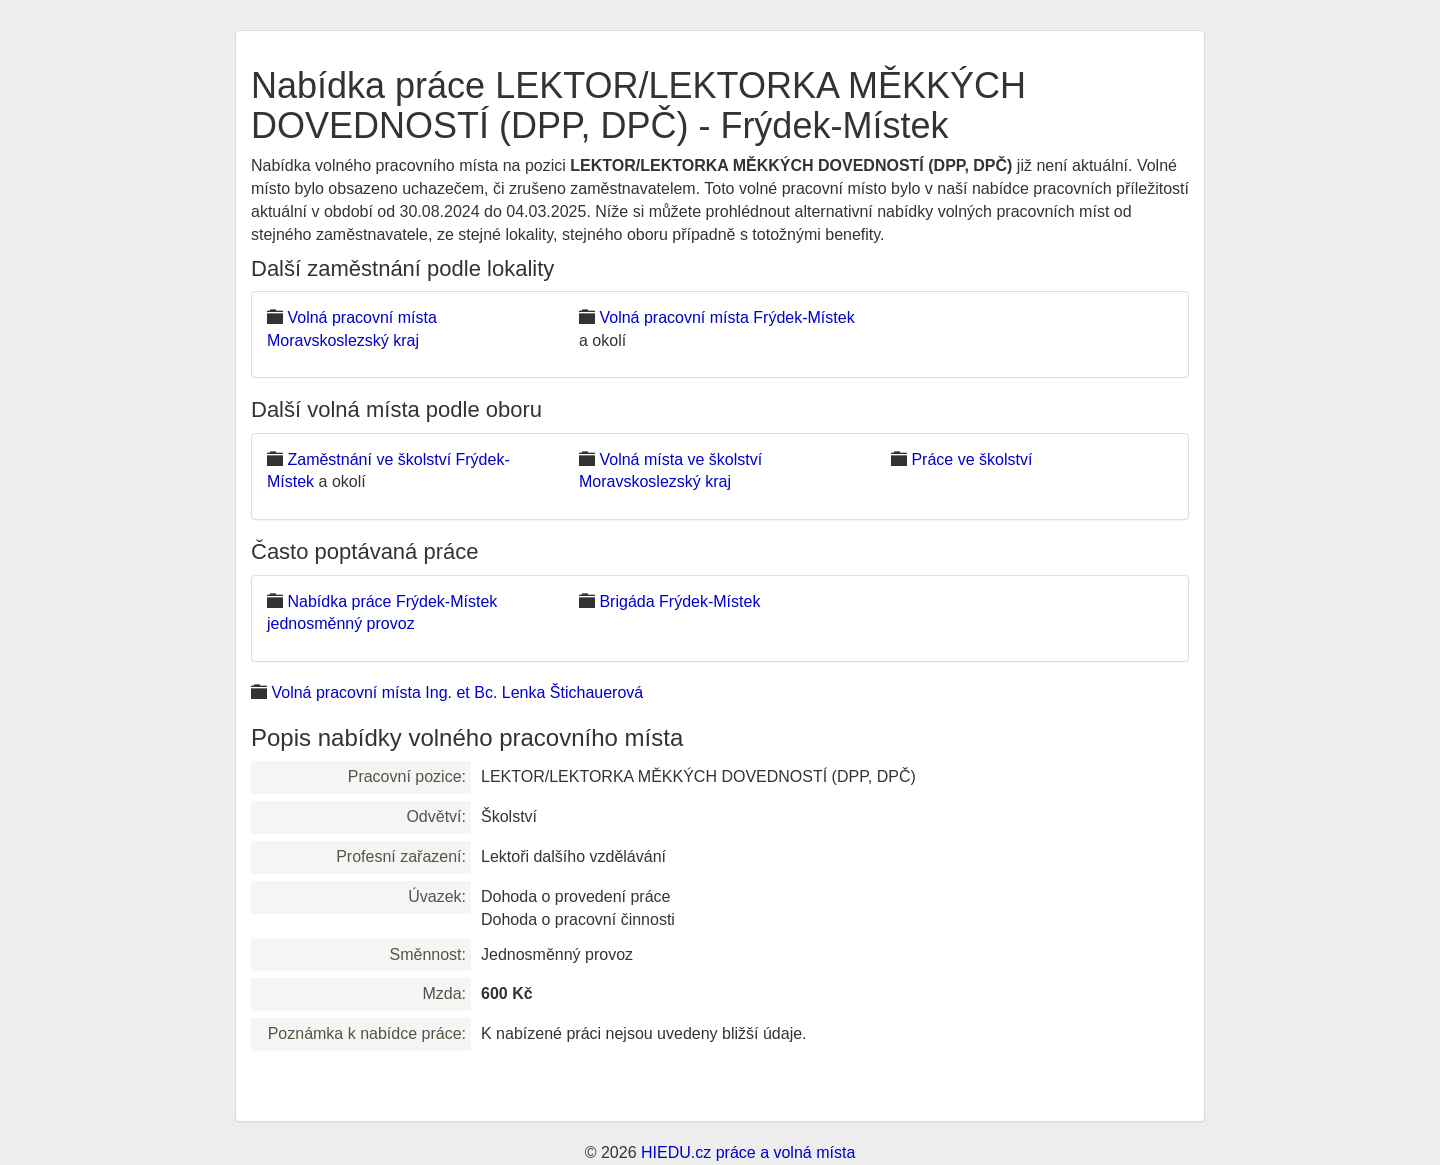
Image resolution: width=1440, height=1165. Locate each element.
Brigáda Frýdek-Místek (679, 601)
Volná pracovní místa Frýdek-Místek (726, 317)
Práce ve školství (971, 459)
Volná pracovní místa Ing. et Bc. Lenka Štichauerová (457, 692)
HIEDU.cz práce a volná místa (748, 1152)
